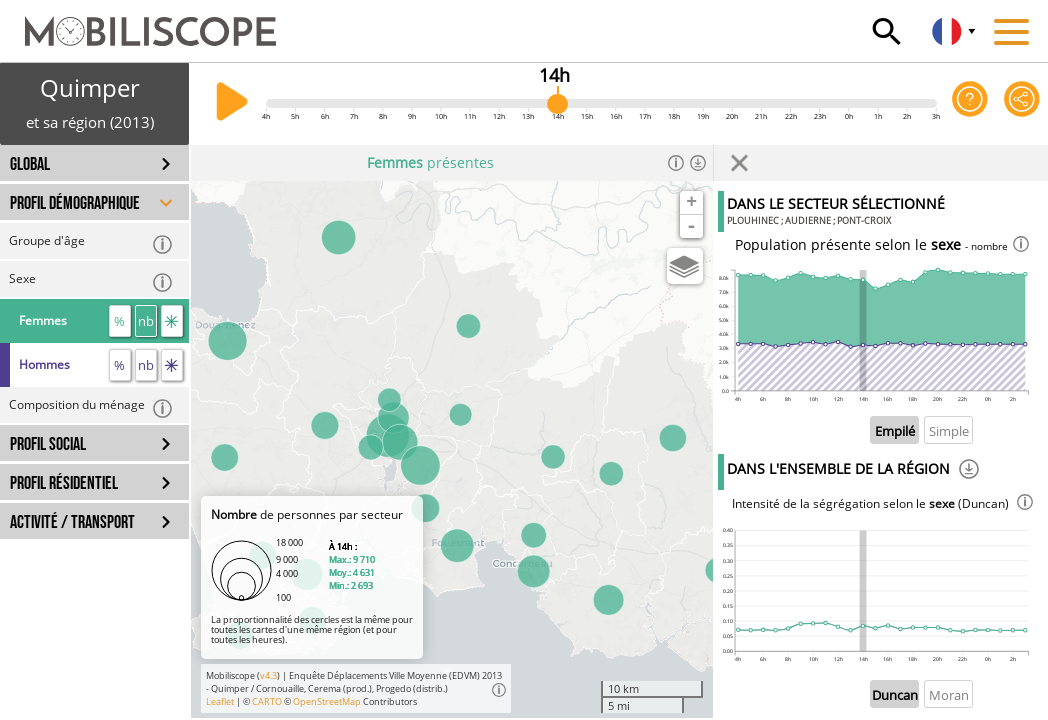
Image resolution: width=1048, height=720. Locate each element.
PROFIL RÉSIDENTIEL (64, 483)
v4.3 (268, 675)
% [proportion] (119, 321)
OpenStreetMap (327, 701)
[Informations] (676, 163)
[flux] (172, 321)
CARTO (267, 701)
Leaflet (220, 701)
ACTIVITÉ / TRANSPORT (72, 522)
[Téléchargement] (969, 472)
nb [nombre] (146, 321)
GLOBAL (30, 164)
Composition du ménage (91, 407)
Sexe (91, 281)
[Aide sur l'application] (970, 103)
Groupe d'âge (91, 243)
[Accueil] (138, 22)
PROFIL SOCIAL (48, 444)
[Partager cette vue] (1022, 103)
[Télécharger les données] (698, 163)
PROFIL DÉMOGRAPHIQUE (75, 203)
